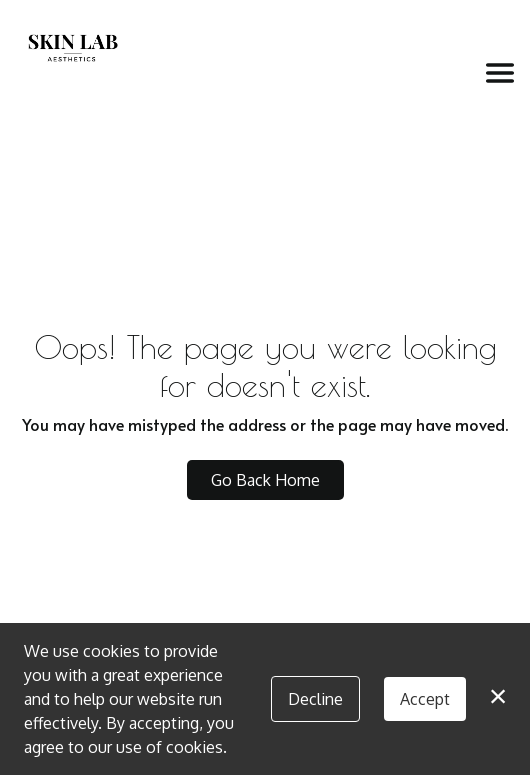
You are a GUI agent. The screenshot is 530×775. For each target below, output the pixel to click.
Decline (315, 699)
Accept (425, 699)
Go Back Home (265, 480)
